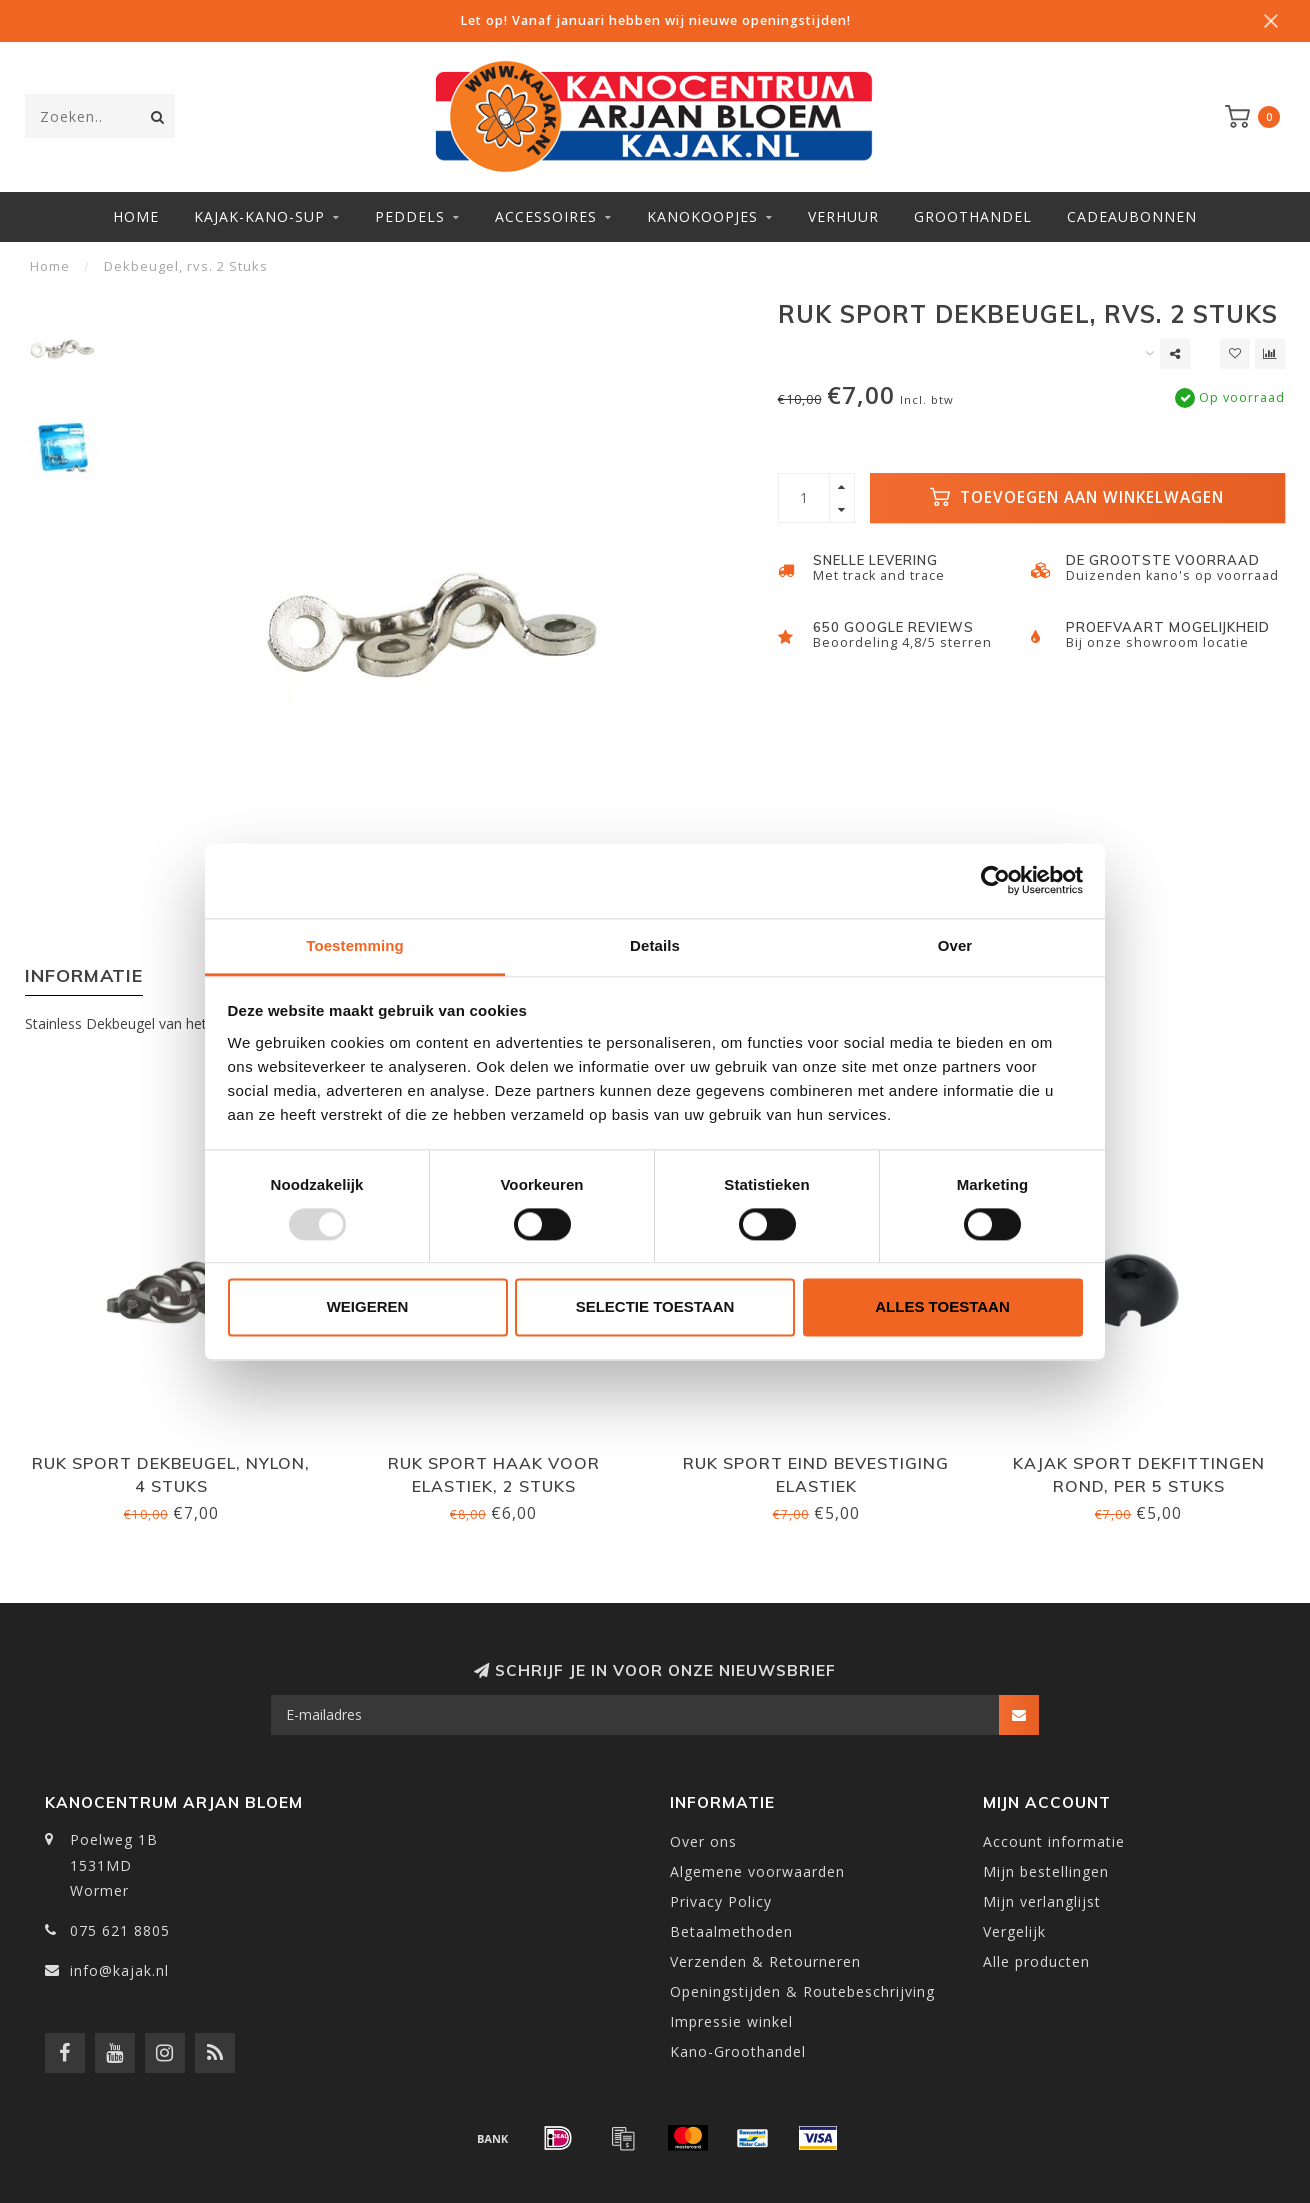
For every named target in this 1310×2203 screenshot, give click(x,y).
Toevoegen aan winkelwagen (1077, 497)
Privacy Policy (721, 1901)
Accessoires (546, 216)
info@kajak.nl (119, 1970)
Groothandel (973, 216)
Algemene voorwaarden (757, 1871)
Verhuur (843, 216)
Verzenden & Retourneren (765, 1961)
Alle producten (1036, 1961)
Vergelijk (1014, 1931)
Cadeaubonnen (1132, 216)
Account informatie (1054, 1841)
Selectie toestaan (655, 1307)
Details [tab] (655, 945)
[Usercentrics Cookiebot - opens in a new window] (995, 880)
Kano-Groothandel (738, 2051)
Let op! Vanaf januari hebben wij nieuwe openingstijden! (655, 20)
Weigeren (368, 1307)
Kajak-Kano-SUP (259, 216)
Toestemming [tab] (355, 945)
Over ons (703, 1841)
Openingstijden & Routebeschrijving (802, 1991)
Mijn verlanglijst (1042, 1901)
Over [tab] (955, 945)
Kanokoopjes (702, 216)
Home (136, 216)
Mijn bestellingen (1046, 1871)
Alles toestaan (942, 1307)
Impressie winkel (731, 2021)
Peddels (410, 216)
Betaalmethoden (731, 1931)
